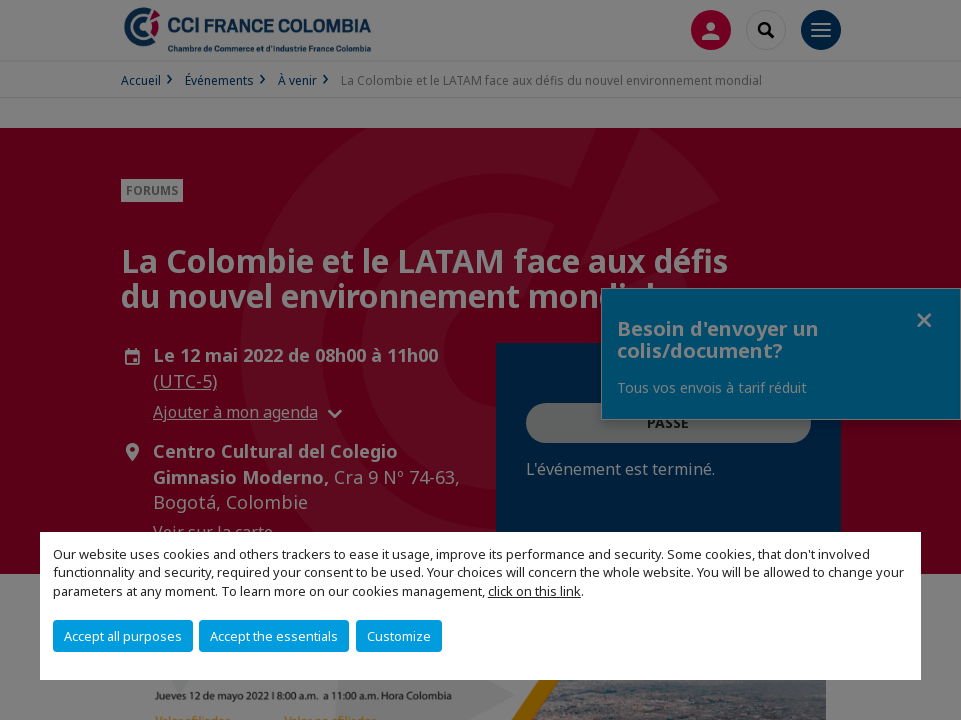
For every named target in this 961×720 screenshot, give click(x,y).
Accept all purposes (123, 636)
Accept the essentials (274, 636)
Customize (399, 636)
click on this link (534, 591)
